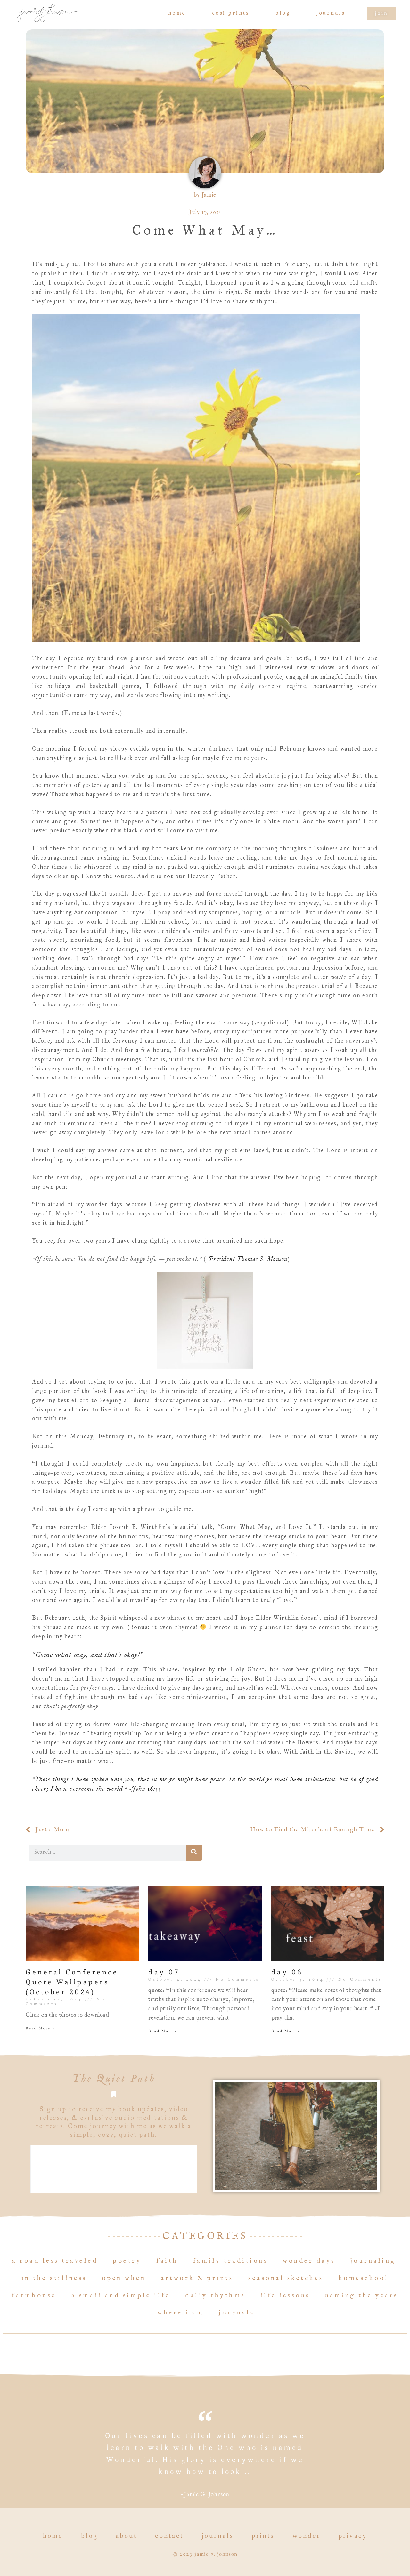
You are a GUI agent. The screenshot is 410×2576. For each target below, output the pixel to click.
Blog (282, 13)
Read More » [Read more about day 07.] (162, 2031)
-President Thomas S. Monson (247, 1259)
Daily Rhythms (215, 2295)
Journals (330, 13)
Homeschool (364, 2278)
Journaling (373, 2261)
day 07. (165, 1971)
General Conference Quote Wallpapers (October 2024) (72, 1981)
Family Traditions (230, 2261)
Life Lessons (285, 2295)
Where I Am (181, 2313)
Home (177, 13)
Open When (124, 2278)
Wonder (306, 2535)
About (126, 2535)
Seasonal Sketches (286, 2278)
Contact (169, 2535)
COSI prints (231, 13)
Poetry (127, 2261)
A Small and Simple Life (120, 2295)
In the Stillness (54, 2278)
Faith (167, 2261)
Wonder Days (309, 2261)
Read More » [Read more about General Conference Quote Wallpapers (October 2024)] (40, 2028)
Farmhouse (34, 2295)
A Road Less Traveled (55, 2261)
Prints (263, 2535)
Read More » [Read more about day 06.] (285, 2031)
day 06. (289, 1971)
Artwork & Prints (197, 2278)
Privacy (352, 2535)
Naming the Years (361, 2295)
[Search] (194, 1853)
